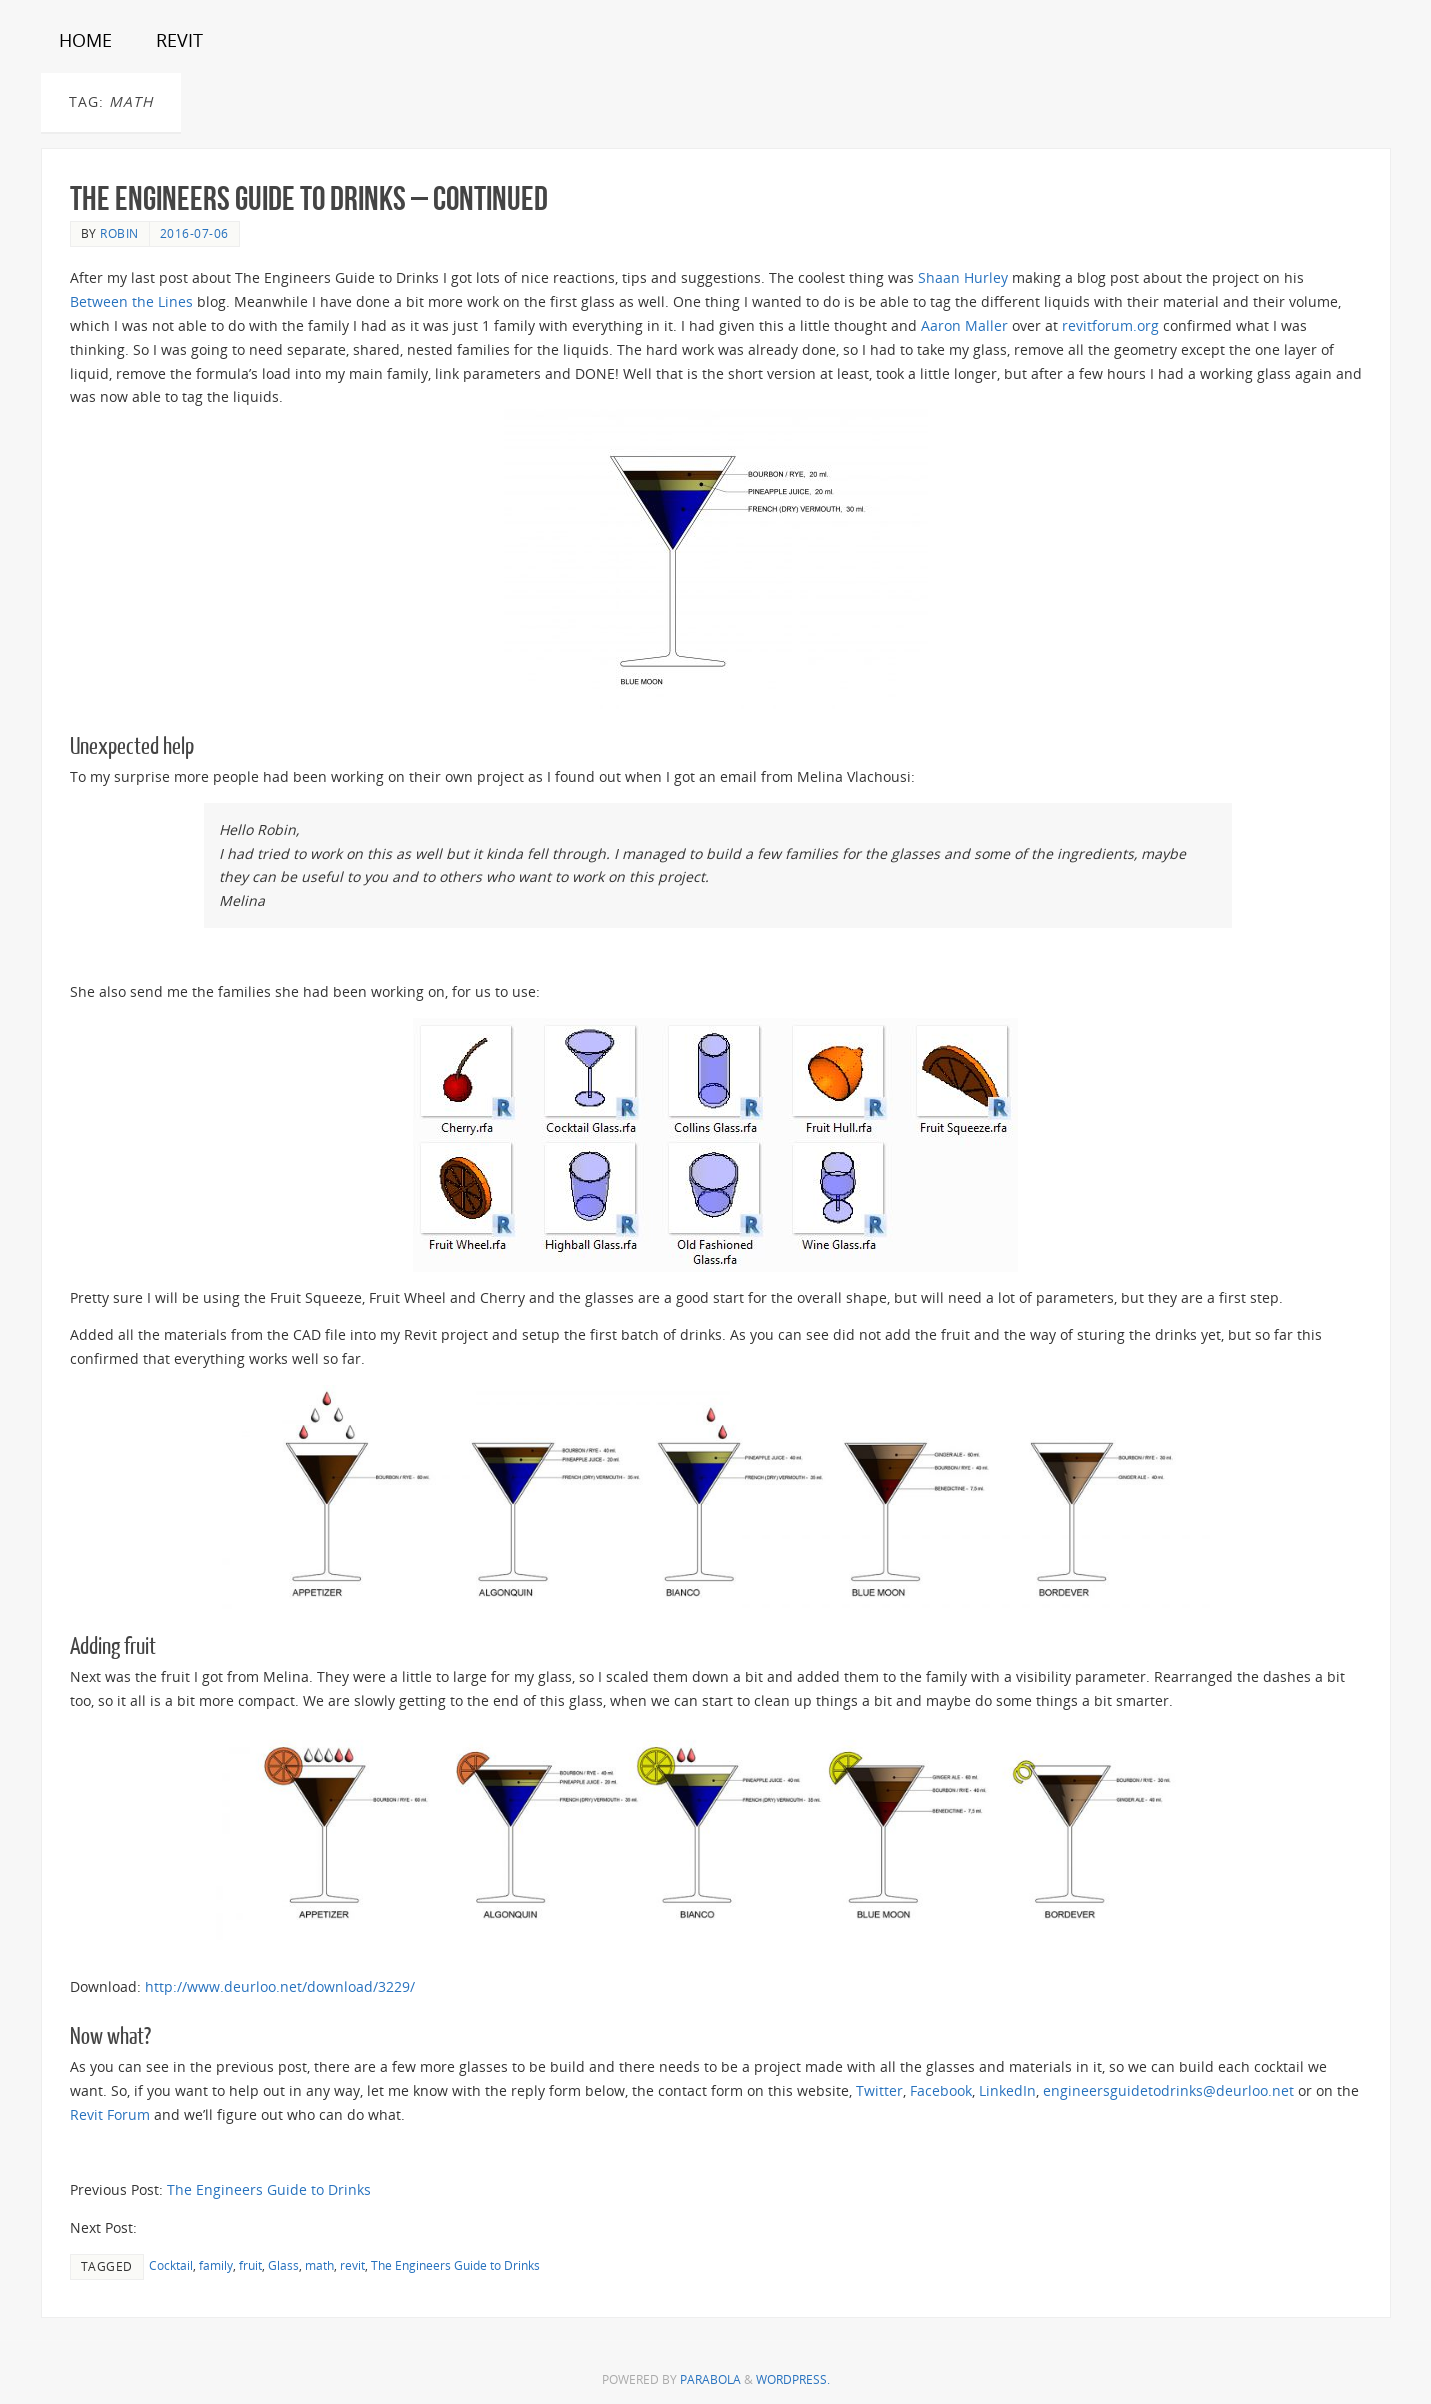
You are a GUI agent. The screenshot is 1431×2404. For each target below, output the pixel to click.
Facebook (941, 2090)
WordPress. (793, 2379)
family (216, 2265)
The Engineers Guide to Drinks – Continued (309, 198)
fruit (250, 2265)
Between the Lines (131, 301)
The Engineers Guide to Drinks (269, 2189)
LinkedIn (1007, 2090)
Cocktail (171, 2265)
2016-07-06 (194, 233)
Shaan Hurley (963, 277)
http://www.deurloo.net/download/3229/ (280, 1986)
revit (352, 2265)
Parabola (710, 2379)
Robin (119, 233)
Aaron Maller (964, 325)
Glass (283, 2265)
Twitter (879, 2090)
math (319, 2265)
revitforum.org (1110, 325)
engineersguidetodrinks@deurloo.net (1168, 2090)
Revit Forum (110, 2114)
